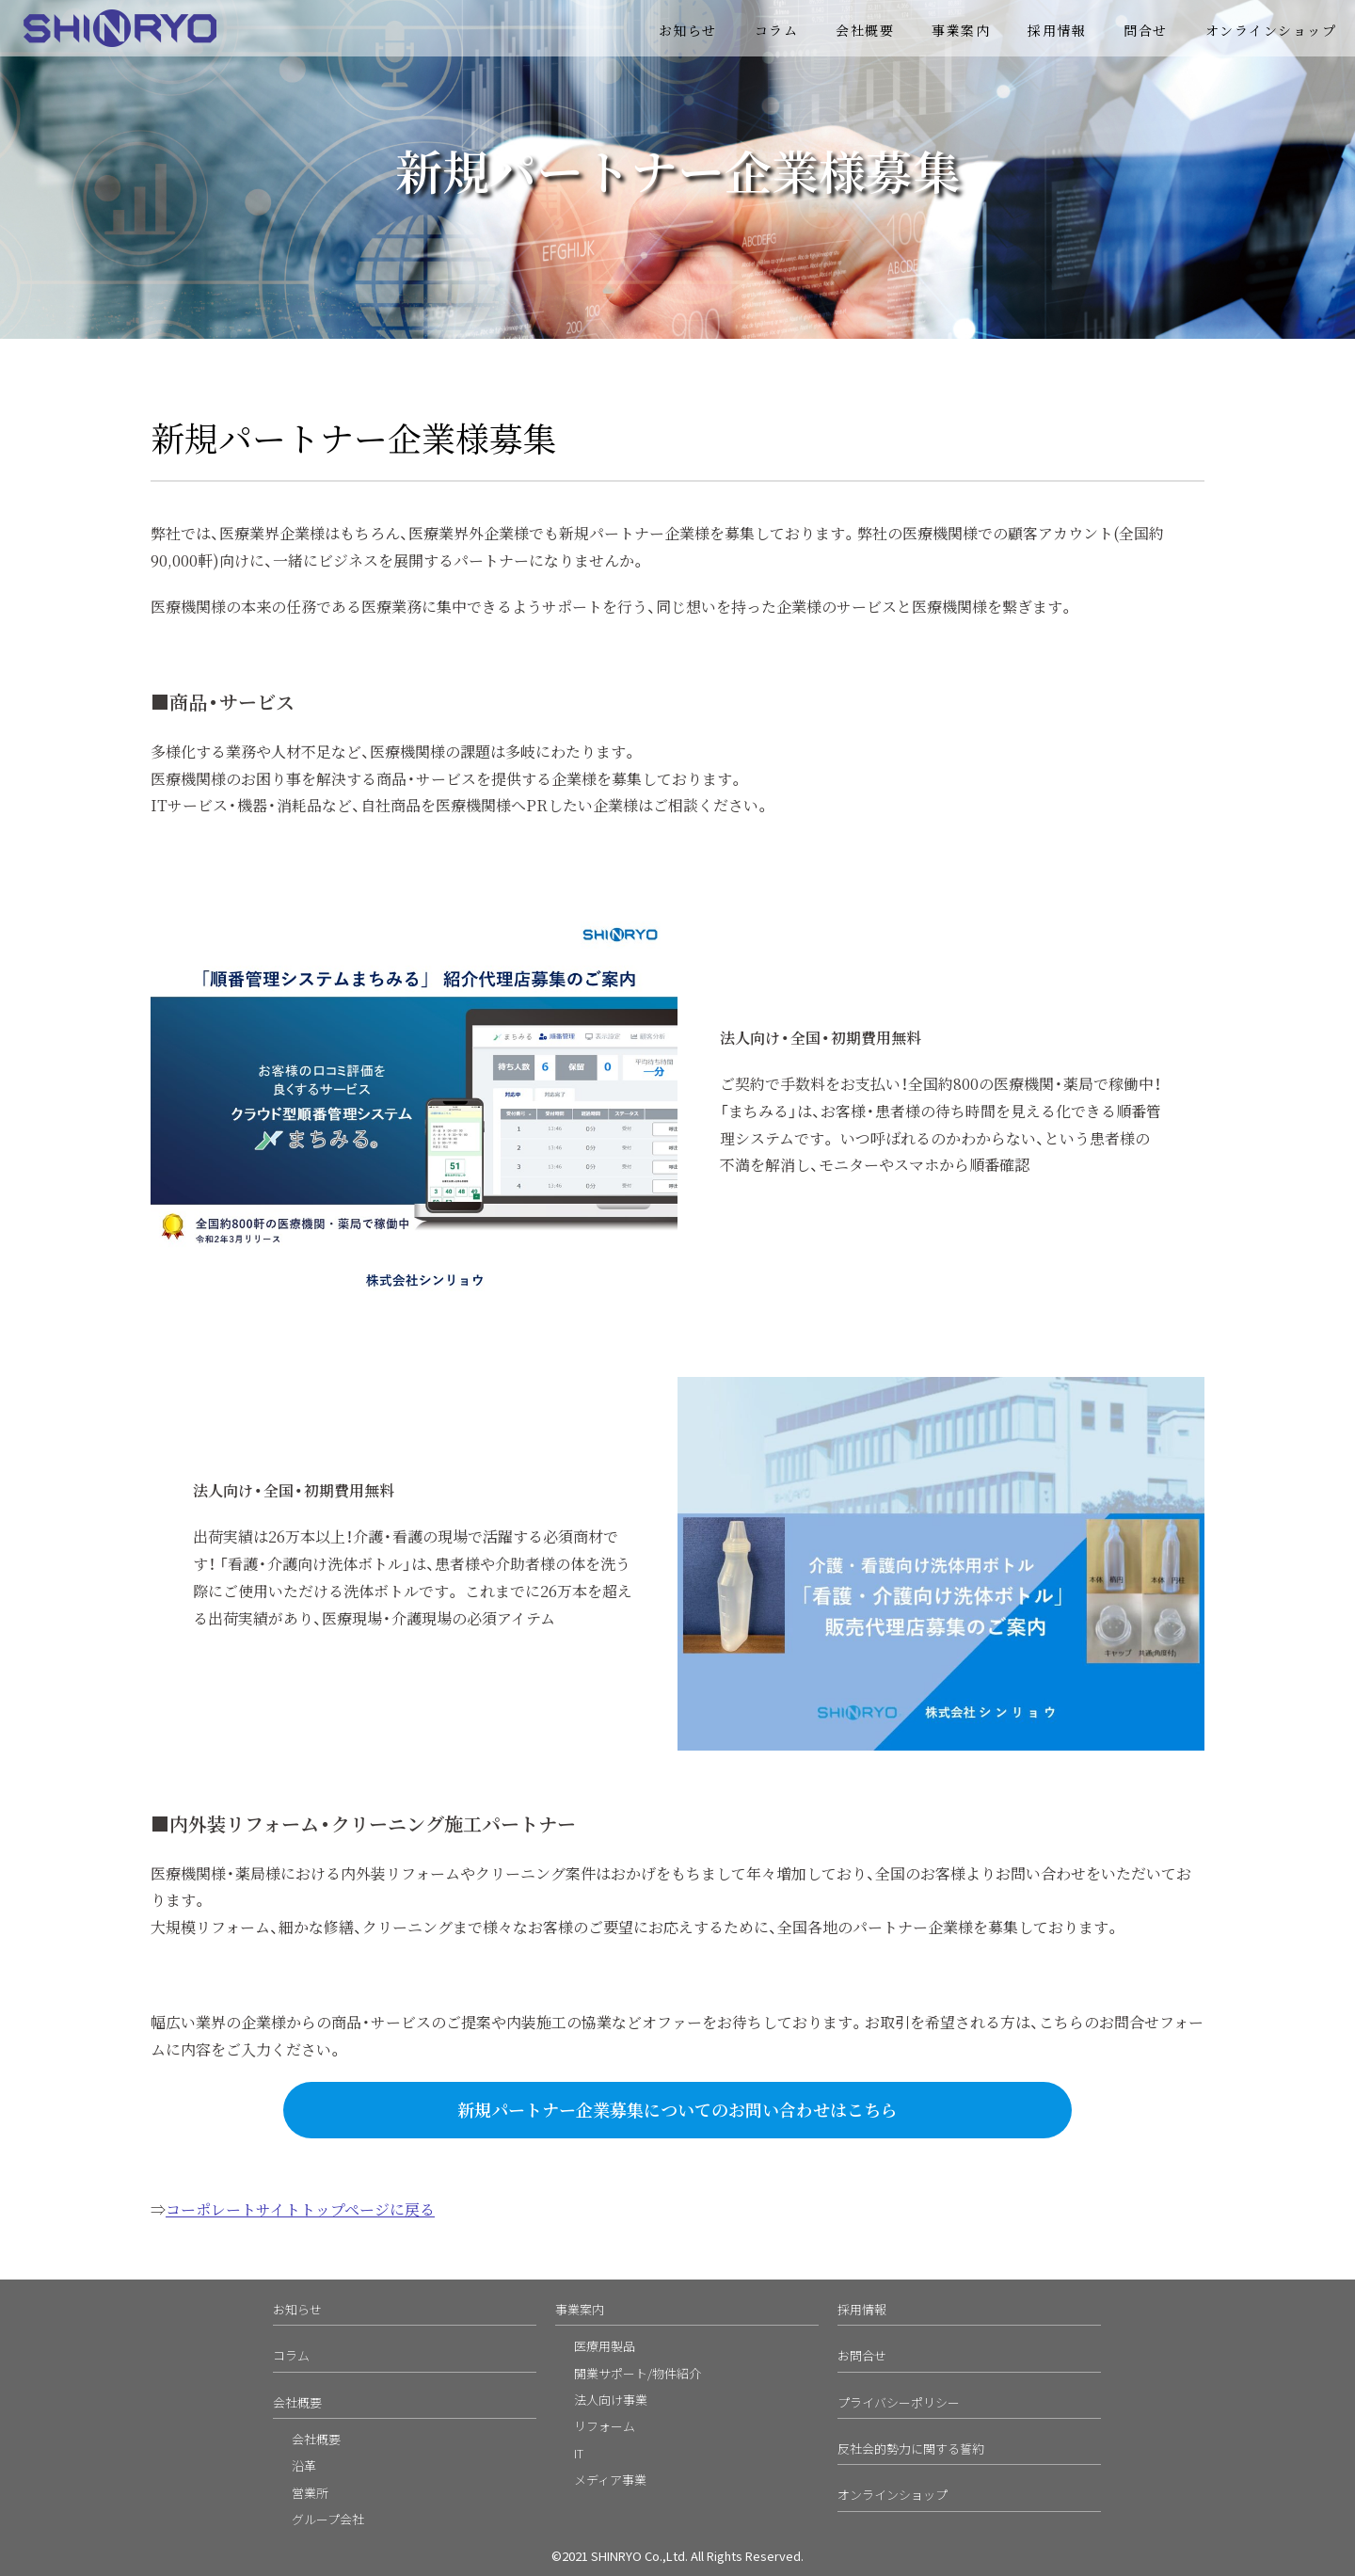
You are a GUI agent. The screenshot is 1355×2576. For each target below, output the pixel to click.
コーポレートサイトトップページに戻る (300, 2209)
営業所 (310, 2493)
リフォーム (604, 2426)
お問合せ (861, 2355)
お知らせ (688, 30)
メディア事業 (610, 2479)
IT (578, 2453)
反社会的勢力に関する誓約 (910, 2448)
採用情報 (1057, 30)
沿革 (304, 2465)
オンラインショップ (1271, 30)
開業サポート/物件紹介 (637, 2373)
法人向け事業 (610, 2399)
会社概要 (865, 30)
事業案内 (961, 30)
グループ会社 (328, 2519)
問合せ (1146, 30)
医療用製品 (604, 2346)
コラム (777, 30)
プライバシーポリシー (898, 2402)
